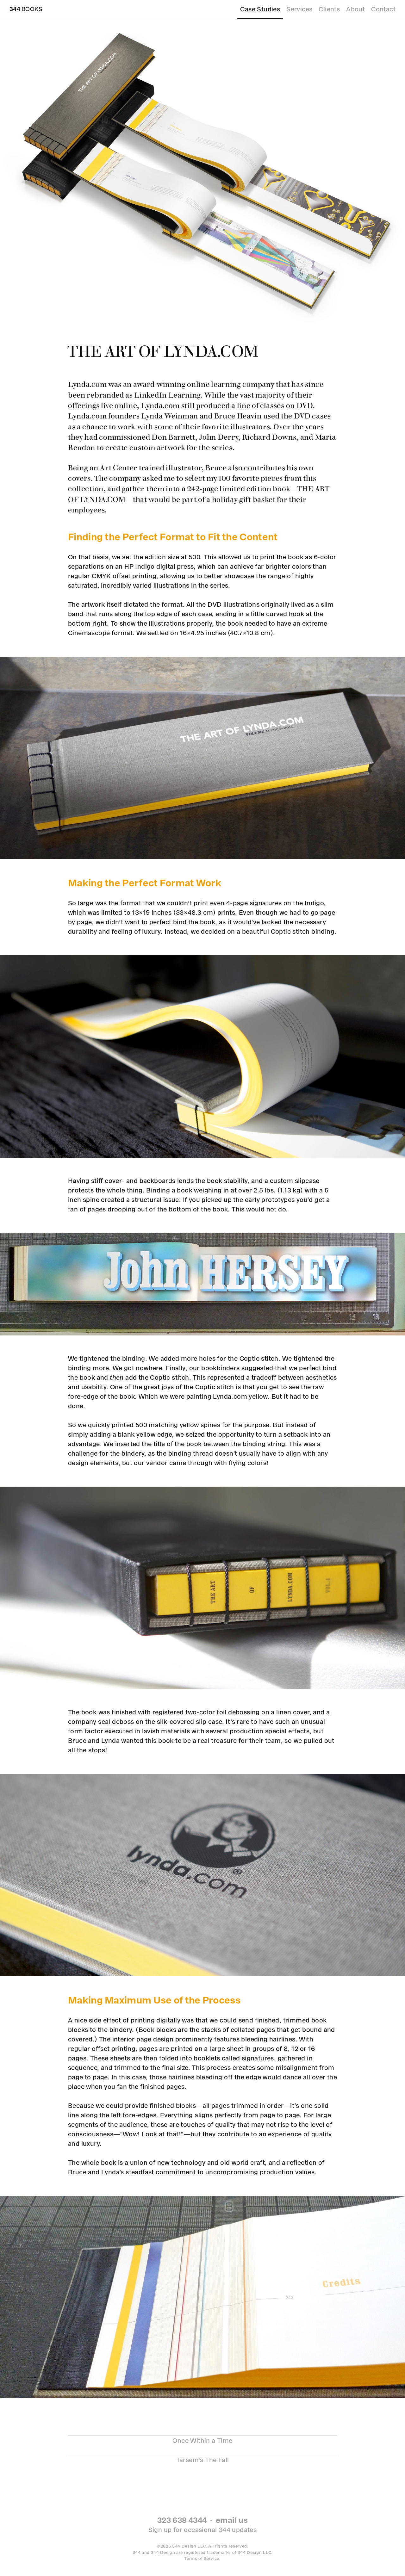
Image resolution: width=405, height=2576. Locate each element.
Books (25, 9)
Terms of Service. (202, 2558)
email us (232, 2520)
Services (299, 9)
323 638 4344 (182, 2520)
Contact (383, 9)
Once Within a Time (202, 2441)
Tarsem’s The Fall (202, 2460)
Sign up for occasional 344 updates (202, 2530)
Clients (329, 9)
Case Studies (260, 9)
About (355, 9)
